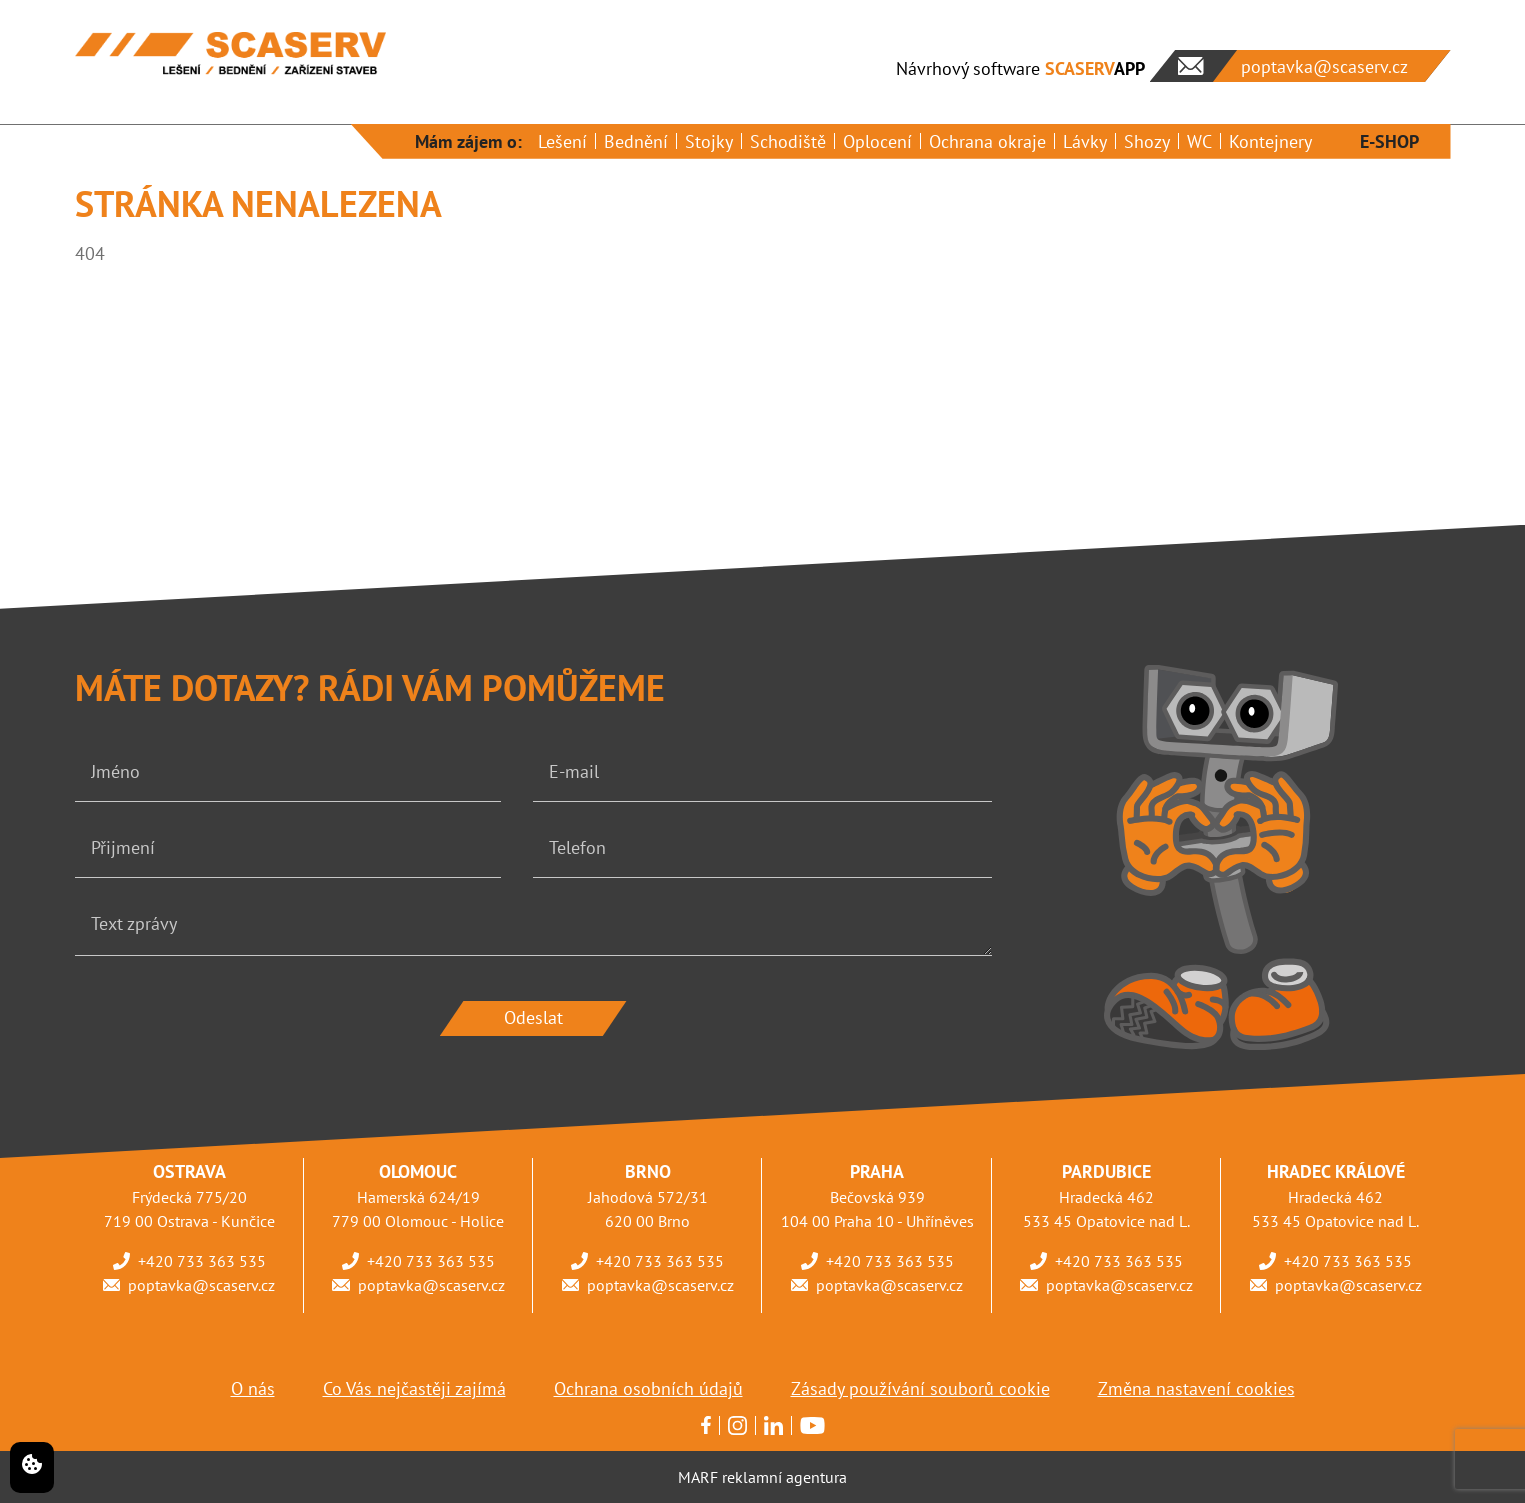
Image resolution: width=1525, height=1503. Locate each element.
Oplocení (877, 141)
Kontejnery (1270, 141)
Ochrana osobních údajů (648, 1388)
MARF (698, 1477)
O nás (253, 1388)
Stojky (709, 141)
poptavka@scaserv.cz (201, 1285)
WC (1199, 141)
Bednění (636, 141)
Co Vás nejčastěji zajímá (414, 1388)
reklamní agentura (784, 1477)
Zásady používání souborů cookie (920, 1388)
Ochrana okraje (987, 141)
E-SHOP (1389, 141)
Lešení (562, 141)
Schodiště (788, 141)
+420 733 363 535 (202, 1261)
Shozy (1147, 141)
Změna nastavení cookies (1196, 1388)
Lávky (1085, 141)
